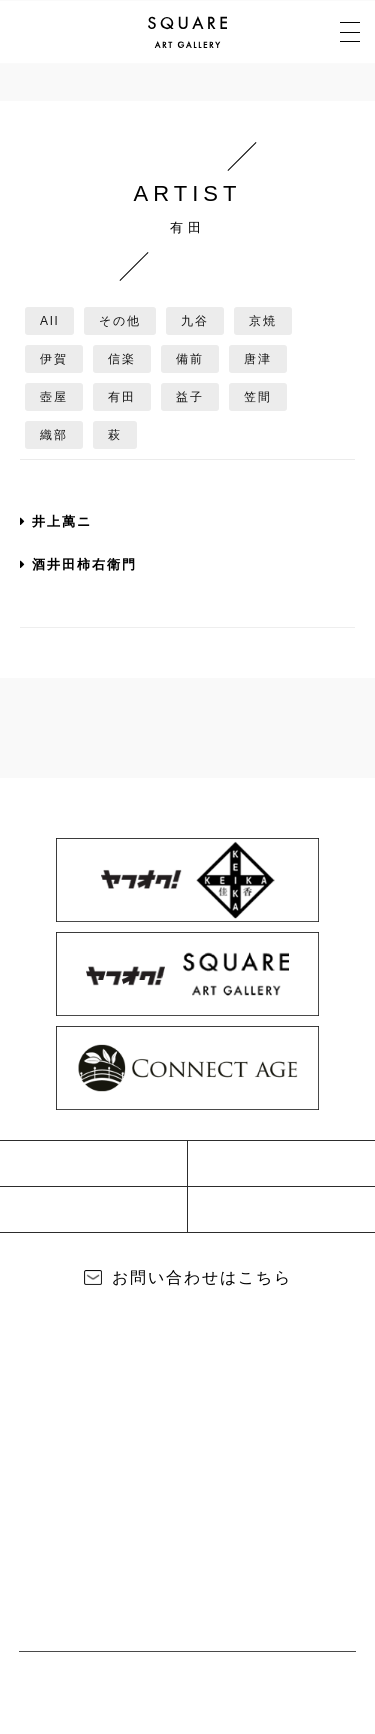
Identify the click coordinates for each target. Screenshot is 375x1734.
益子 (190, 397)
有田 (122, 397)
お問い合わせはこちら (202, 1277)
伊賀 (54, 359)
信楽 (122, 359)
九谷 (195, 321)
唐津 (258, 359)
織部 (54, 435)
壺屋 (54, 397)
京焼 (263, 321)
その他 (120, 321)
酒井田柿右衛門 (78, 564)
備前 (190, 359)
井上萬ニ (56, 521)
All (49, 321)
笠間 (258, 397)
